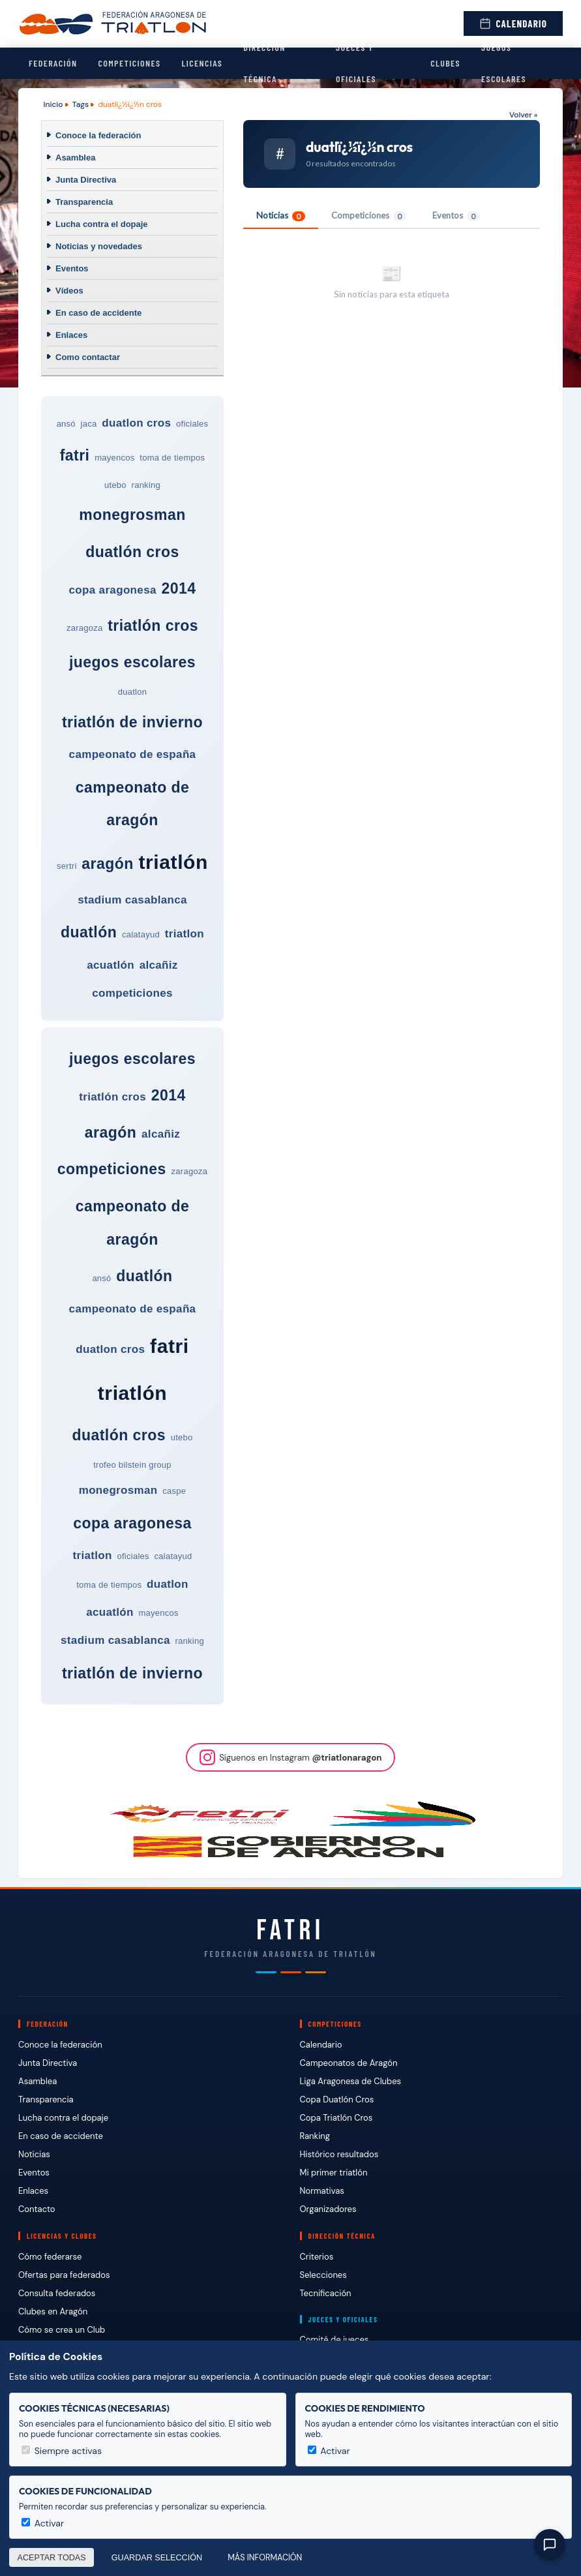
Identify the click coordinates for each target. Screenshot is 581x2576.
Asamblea (75, 157)
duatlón (89, 932)
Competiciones (129, 62)
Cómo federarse (50, 2256)
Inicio (53, 104)
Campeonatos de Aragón (349, 2062)
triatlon (184, 934)
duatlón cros (132, 551)
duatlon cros (136, 423)
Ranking (315, 2136)
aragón (107, 863)
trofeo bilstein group (132, 1465)
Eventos (72, 268)
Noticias (280, 215)
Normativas (322, 2190)
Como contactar (87, 357)
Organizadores (328, 2209)
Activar (329, 2451)
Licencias (201, 62)
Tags (80, 104)
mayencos (114, 457)
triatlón (172, 862)
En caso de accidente (98, 313)
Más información (265, 2558)
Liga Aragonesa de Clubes (351, 2081)
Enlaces (71, 335)
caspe (174, 1491)
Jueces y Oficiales (356, 63)
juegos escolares (132, 662)
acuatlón (110, 965)
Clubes (445, 62)
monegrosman (132, 514)
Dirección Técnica (264, 63)
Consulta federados (56, 2293)
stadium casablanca (132, 900)
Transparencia (84, 202)
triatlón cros (153, 625)
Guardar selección (157, 2557)
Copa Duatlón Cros (337, 2099)
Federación (53, 62)
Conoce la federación (98, 135)
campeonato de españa (132, 754)
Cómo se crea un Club (61, 2329)
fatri (75, 455)
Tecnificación (325, 2293)
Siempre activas (62, 2451)
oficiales (192, 424)
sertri (66, 866)
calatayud (141, 934)
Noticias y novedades (98, 246)
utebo (115, 485)
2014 (178, 588)
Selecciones (323, 2275)
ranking (146, 485)
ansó (66, 424)
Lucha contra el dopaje (101, 224)
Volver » (523, 115)
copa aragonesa (112, 590)
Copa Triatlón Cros (336, 2117)
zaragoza (85, 628)
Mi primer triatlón (334, 2172)
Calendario (513, 23)
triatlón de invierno (132, 722)
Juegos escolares (503, 63)
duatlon (132, 692)
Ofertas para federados (64, 2275)
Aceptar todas (52, 2557)
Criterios (317, 2256)
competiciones (132, 993)
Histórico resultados (339, 2154)
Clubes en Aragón (52, 2311)
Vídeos (69, 290)
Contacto (36, 2209)
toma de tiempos (172, 457)
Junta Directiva (85, 180)
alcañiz (159, 965)
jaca (89, 424)
